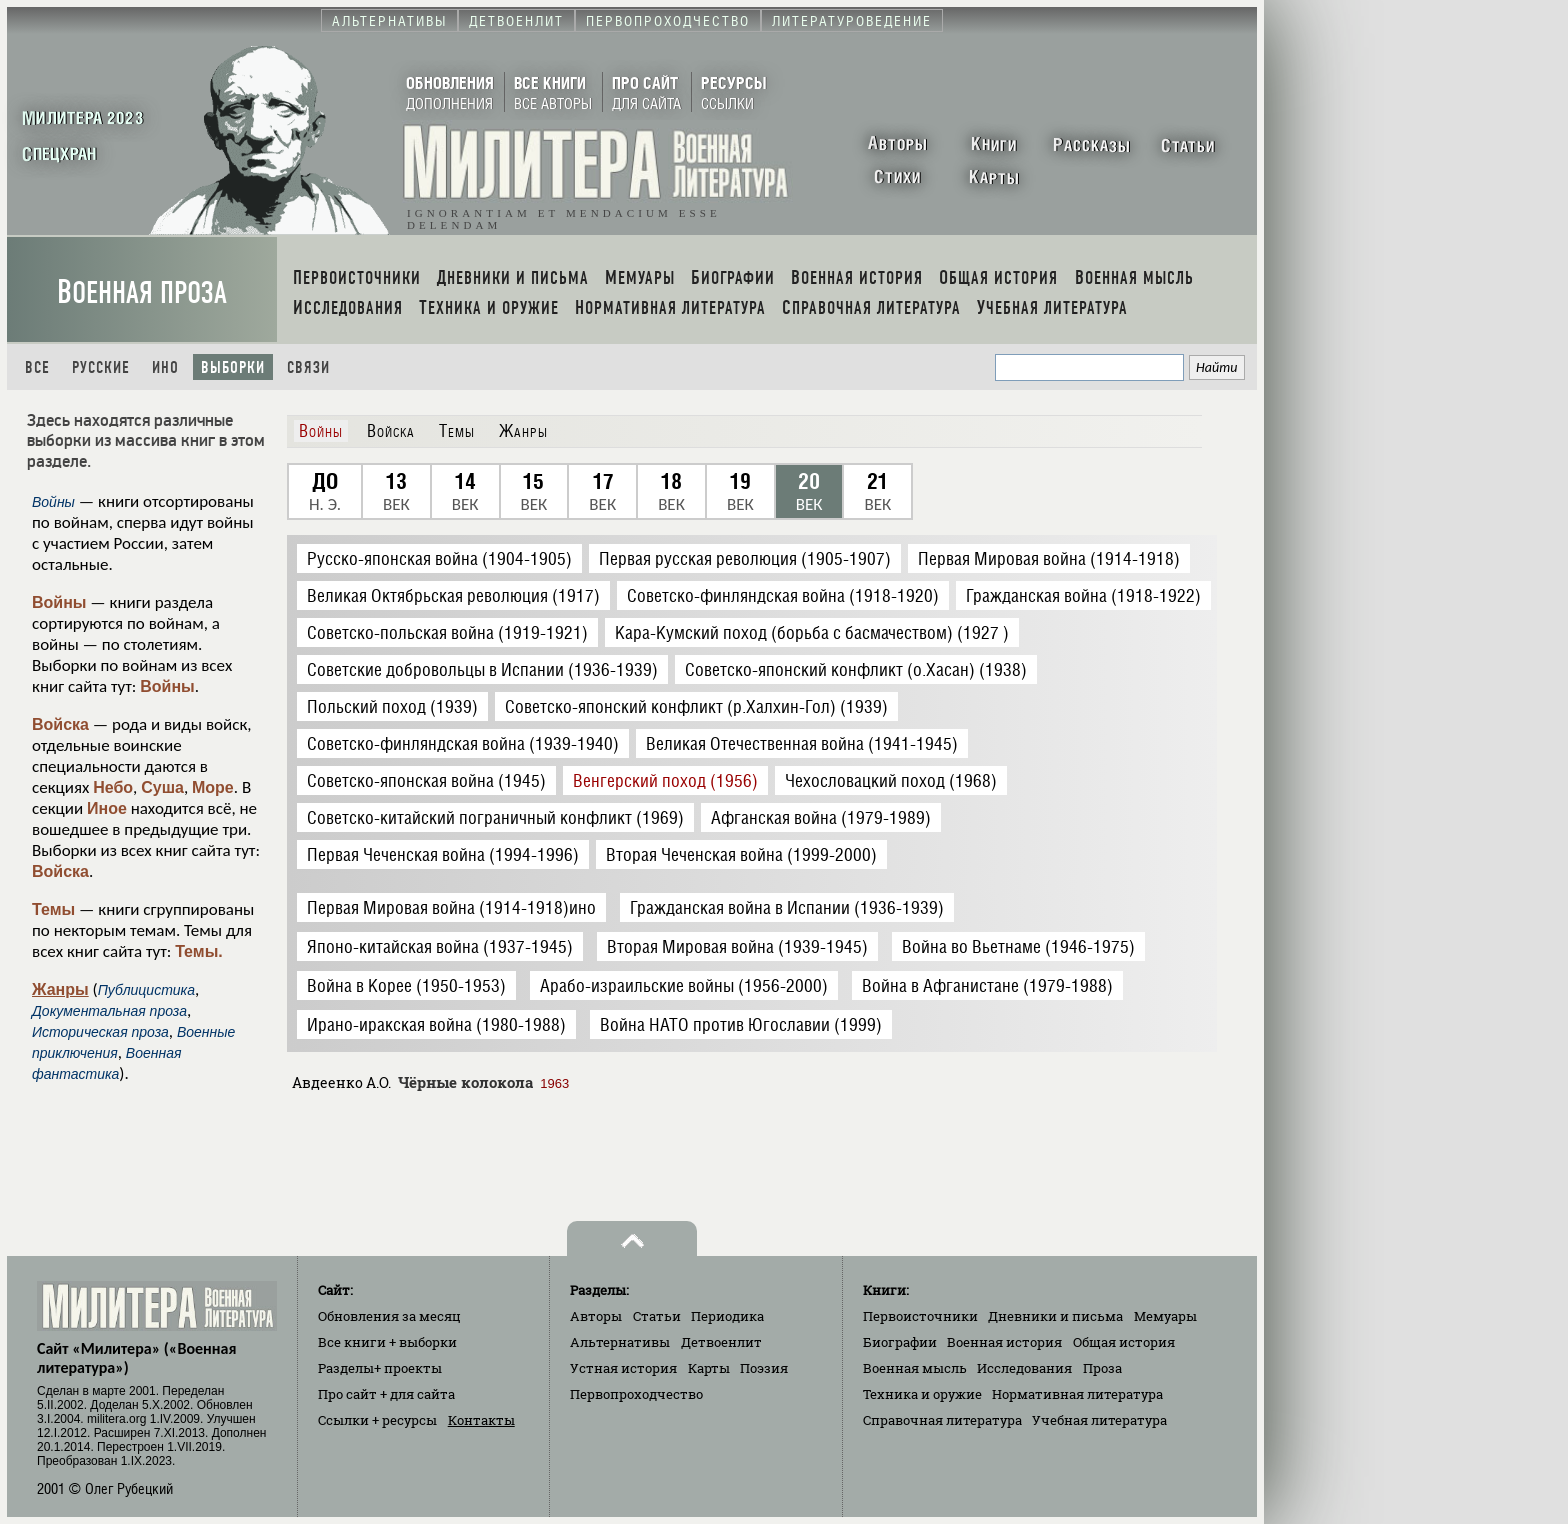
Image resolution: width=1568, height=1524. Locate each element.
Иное (107, 808)
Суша (162, 787)
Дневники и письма (1055, 1316)
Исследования (1024, 1368)
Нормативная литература (1077, 1394)
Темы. (199, 951)
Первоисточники (920, 1316)
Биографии (900, 1342)
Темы (53, 909)
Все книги (387, 1342)
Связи (308, 367)
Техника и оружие (922, 1394)
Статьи (657, 1316)
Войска (60, 724)
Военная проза (142, 292)
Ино (165, 367)
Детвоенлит (721, 1342)
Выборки (233, 367)
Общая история (1124, 1342)
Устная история (623, 1368)
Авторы (596, 1316)
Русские (101, 367)
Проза (1102, 1368)
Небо (113, 787)
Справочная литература (942, 1420)
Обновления (389, 1316)
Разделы (380, 1368)
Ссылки (377, 1420)
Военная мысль (915, 1368)
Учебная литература (1099, 1420)
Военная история (1004, 1342)
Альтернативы (620, 1342)
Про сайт (386, 1394)
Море (213, 787)
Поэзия (764, 1368)
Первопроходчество (636, 1394)
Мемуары (1165, 1316)
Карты (709, 1368)
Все (37, 367)
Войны (59, 602)
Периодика (727, 1316)
